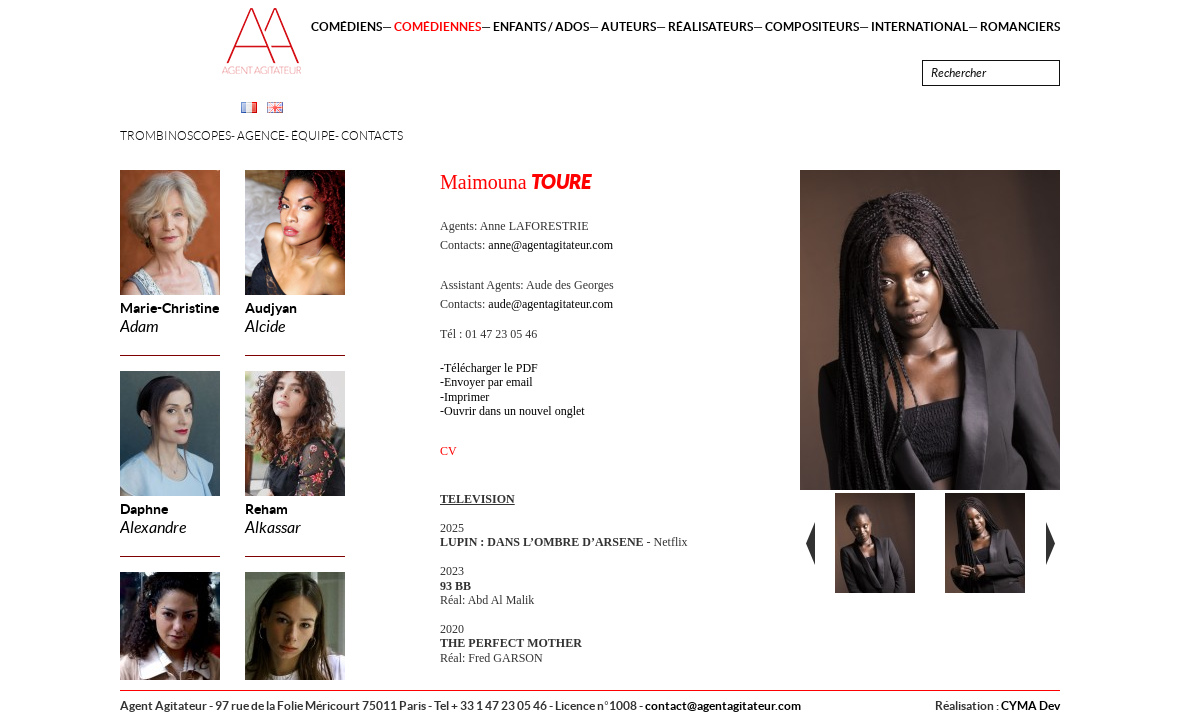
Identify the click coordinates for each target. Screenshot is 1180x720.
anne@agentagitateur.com (550, 245)
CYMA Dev (1030, 705)
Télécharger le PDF (491, 368)
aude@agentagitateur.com (550, 304)
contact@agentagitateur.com (723, 705)
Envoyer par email (488, 382)
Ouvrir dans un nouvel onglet (514, 411)
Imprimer (466, 397)
